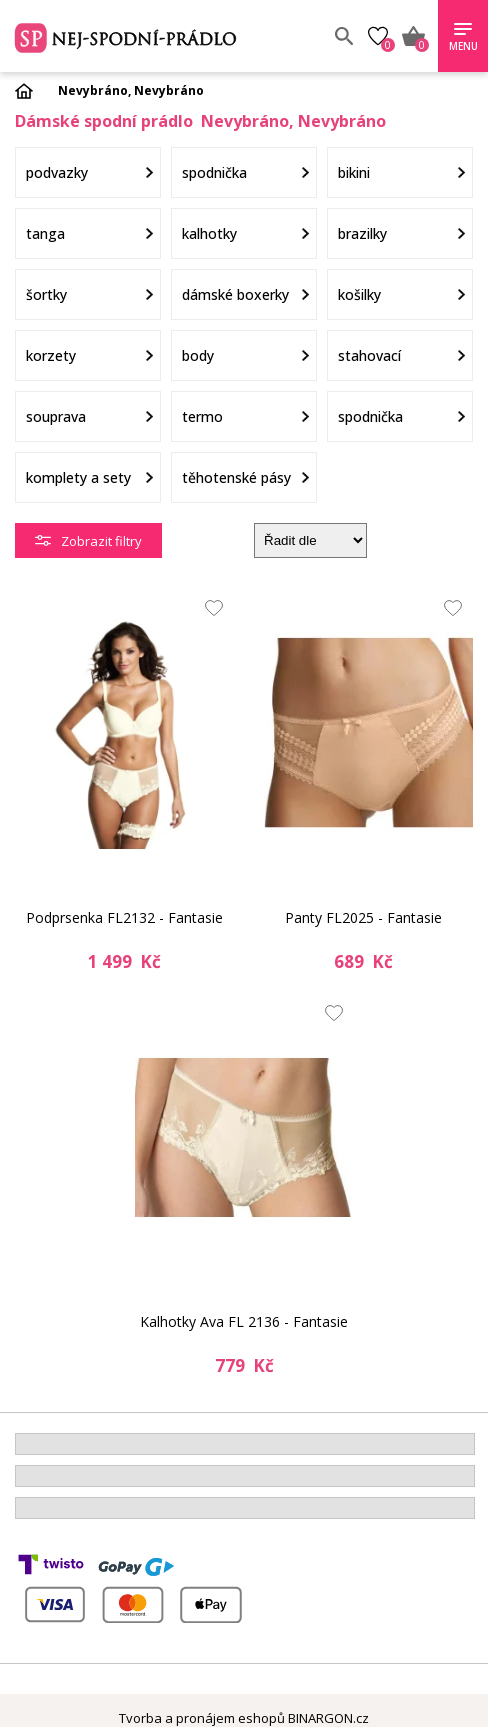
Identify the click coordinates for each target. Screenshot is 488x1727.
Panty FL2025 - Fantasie (363, 917)
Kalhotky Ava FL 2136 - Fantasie (244, 1321)
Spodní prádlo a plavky (157, 36)
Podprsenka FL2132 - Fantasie (124, 917)
